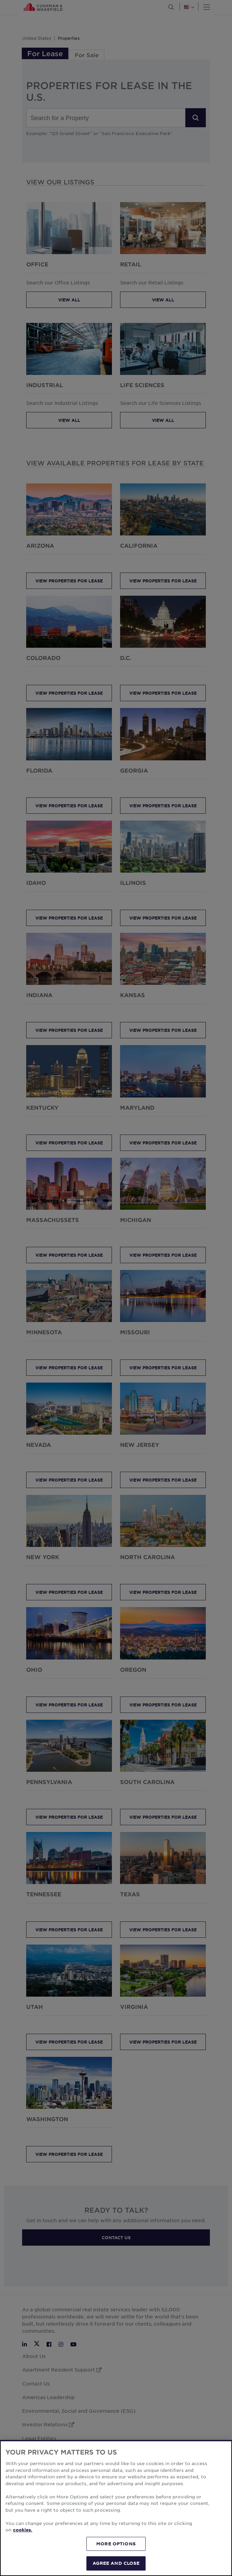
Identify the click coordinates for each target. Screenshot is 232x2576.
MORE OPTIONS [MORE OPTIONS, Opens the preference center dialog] (116, 2546)
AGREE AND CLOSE (116, 2566)
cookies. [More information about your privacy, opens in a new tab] (22, 2532)
